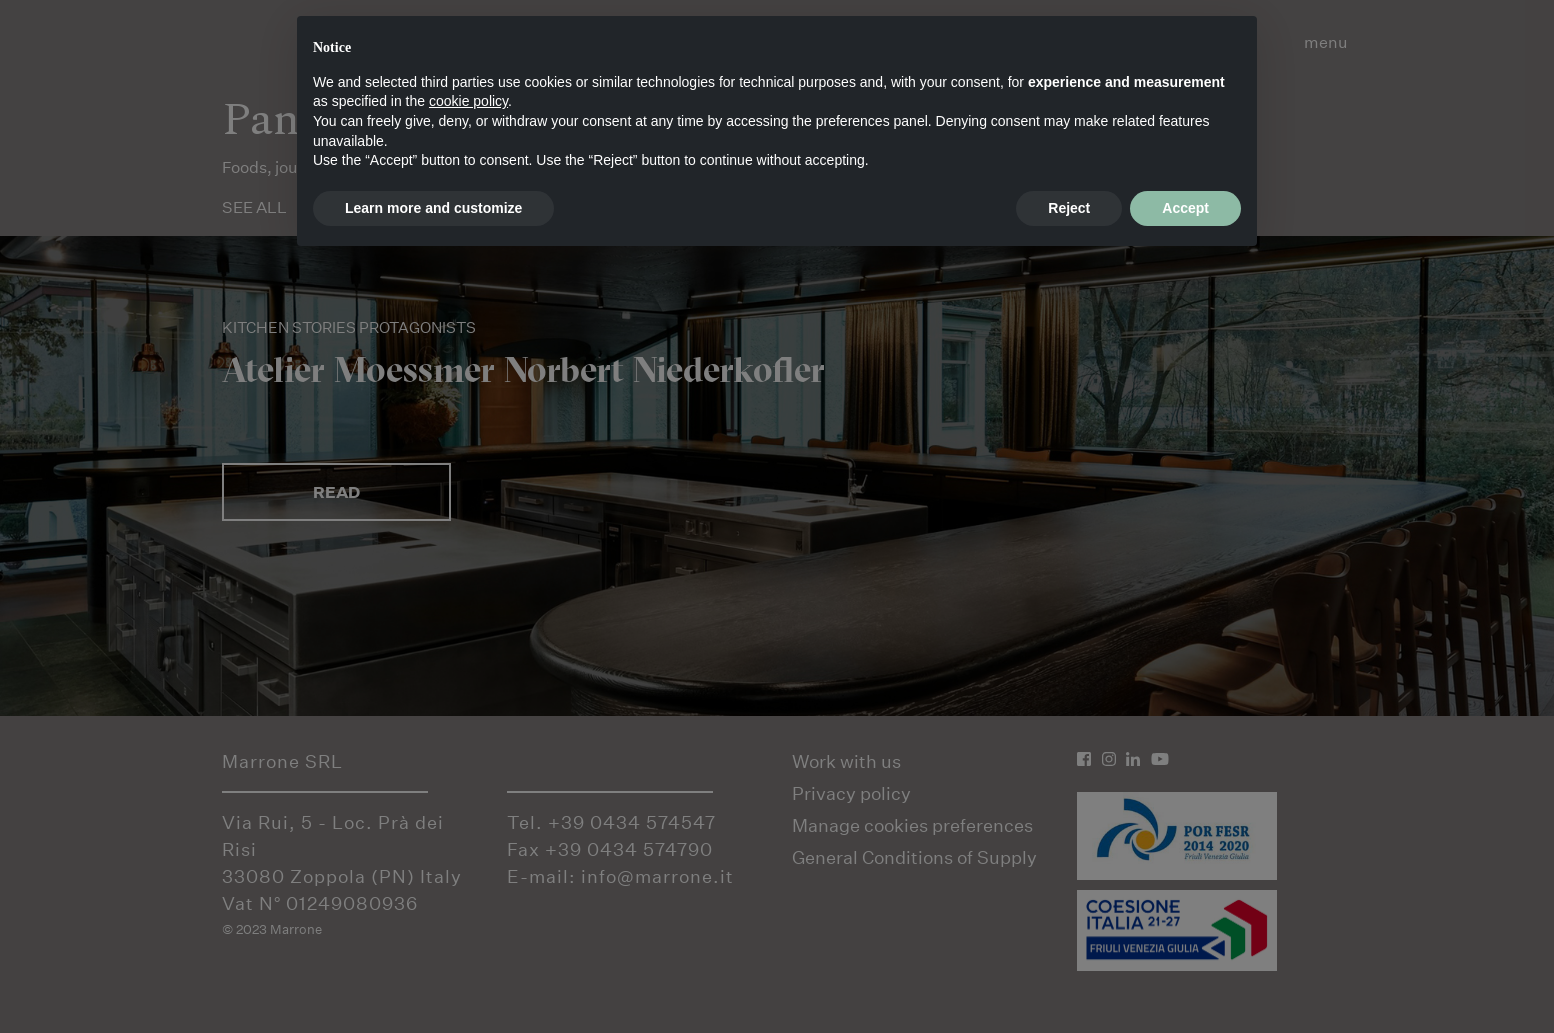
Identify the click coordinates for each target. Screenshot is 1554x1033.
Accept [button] (1185, 208)
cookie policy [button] (468, 101)
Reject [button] (1069, 208)
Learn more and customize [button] (433, 208)
